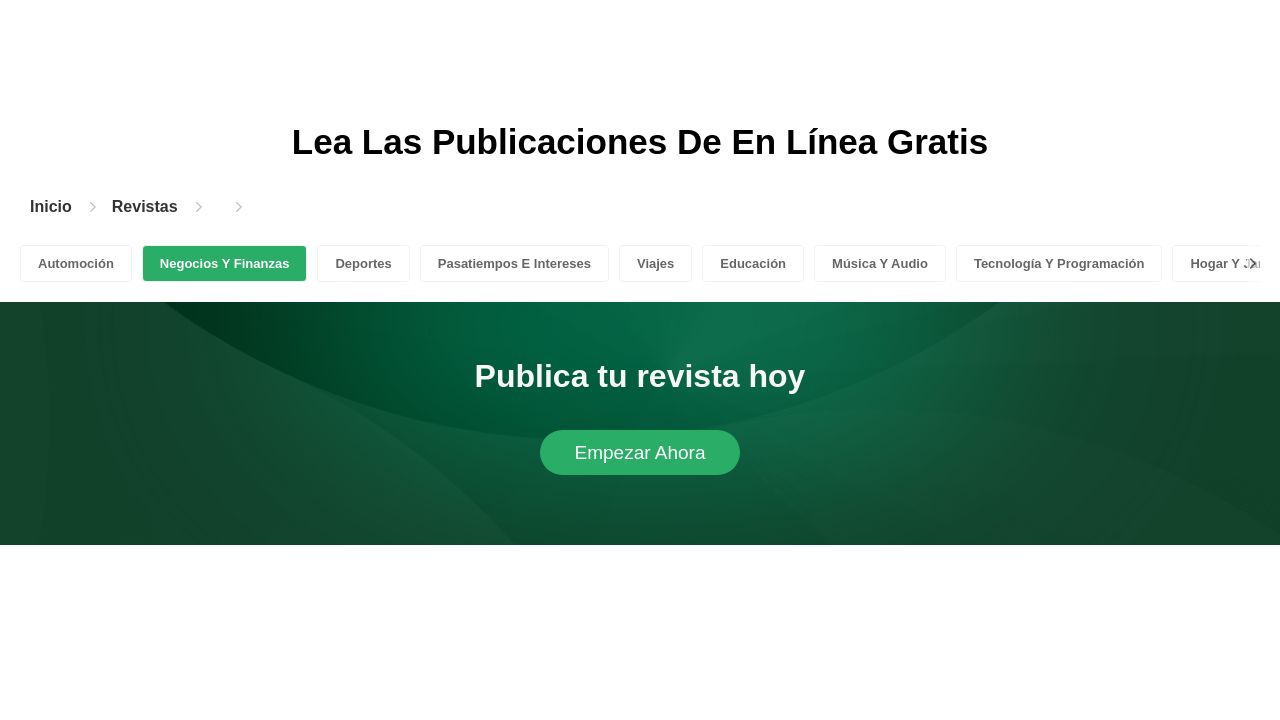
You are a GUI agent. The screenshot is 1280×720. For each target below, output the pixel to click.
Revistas (145, 206)
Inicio (51, 206)
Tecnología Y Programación (1059, 263)
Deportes (363, 263)
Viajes (655, 263)
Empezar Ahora (640, 452)
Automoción (76, 263)
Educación (753, 263)
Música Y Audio (880, 263)
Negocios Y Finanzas (225, 263)
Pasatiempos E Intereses (514, 263)
